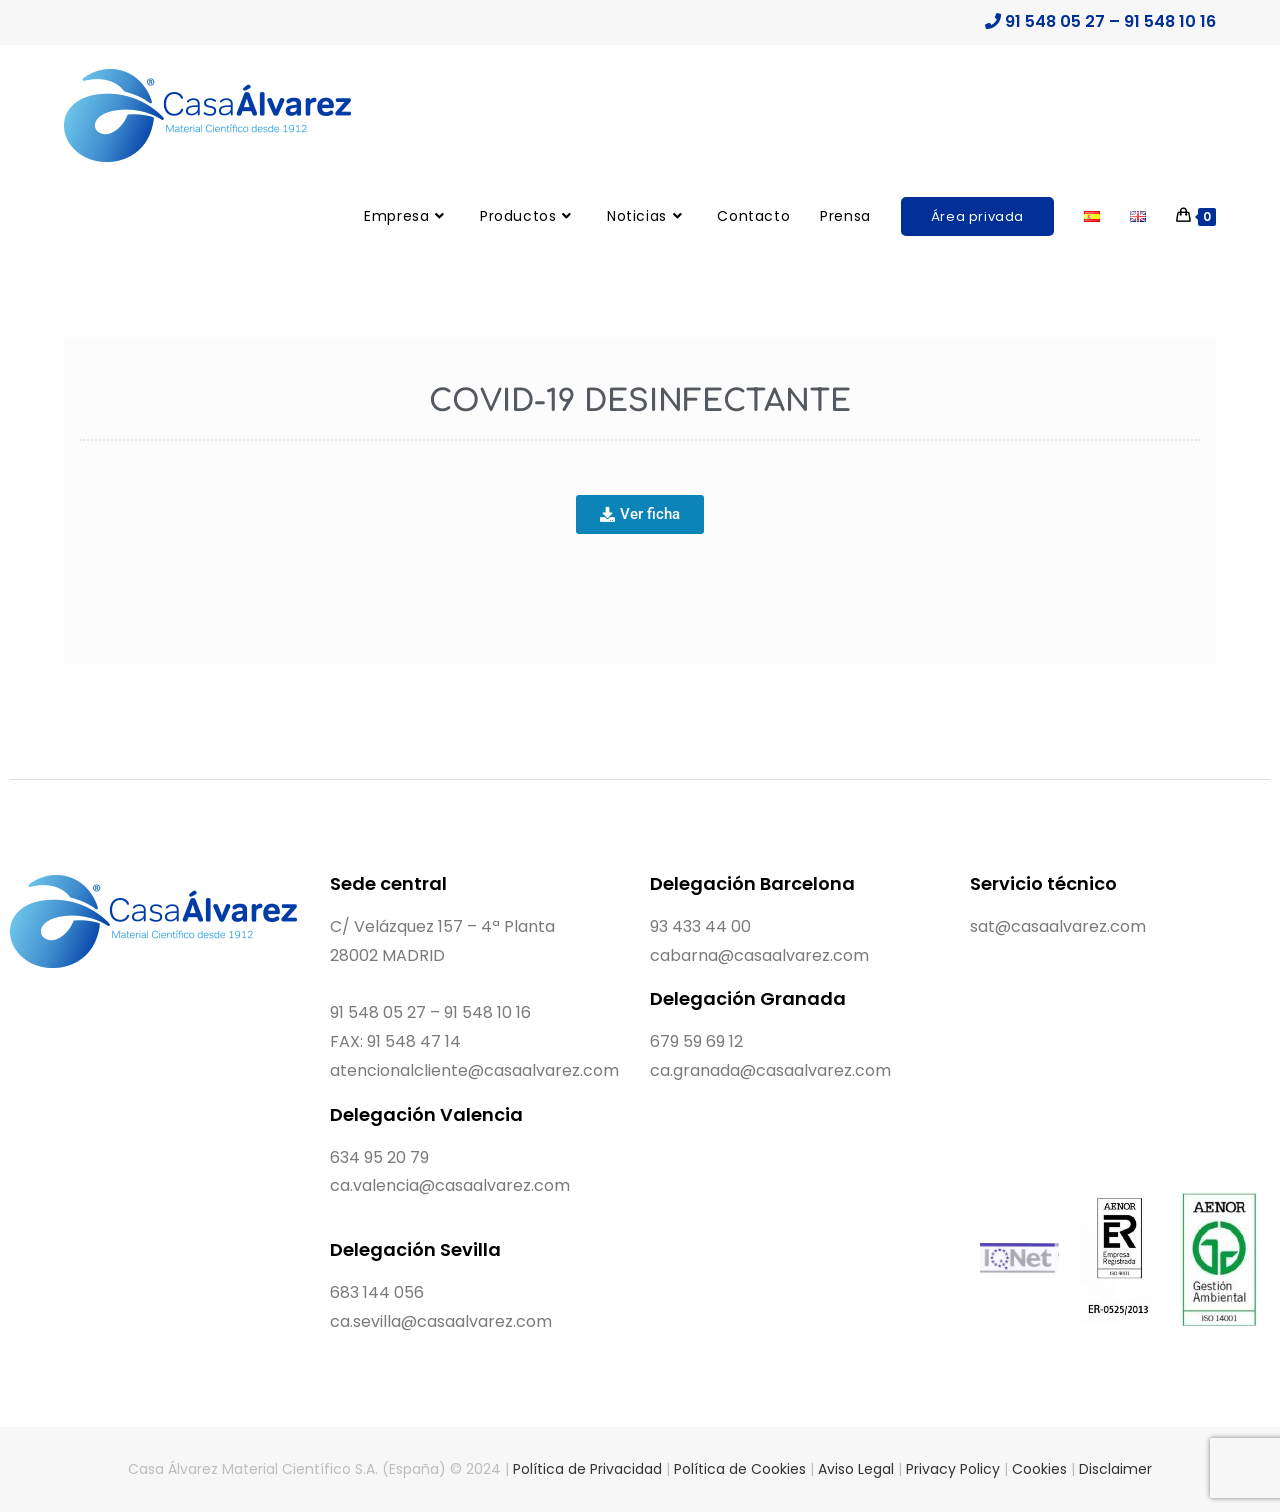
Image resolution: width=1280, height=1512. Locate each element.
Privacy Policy (953, 1469)
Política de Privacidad (587, 1469)
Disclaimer (1115, 1469)
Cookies (1039, 1469)
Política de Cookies (740, 1469)
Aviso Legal (856, 1469)
